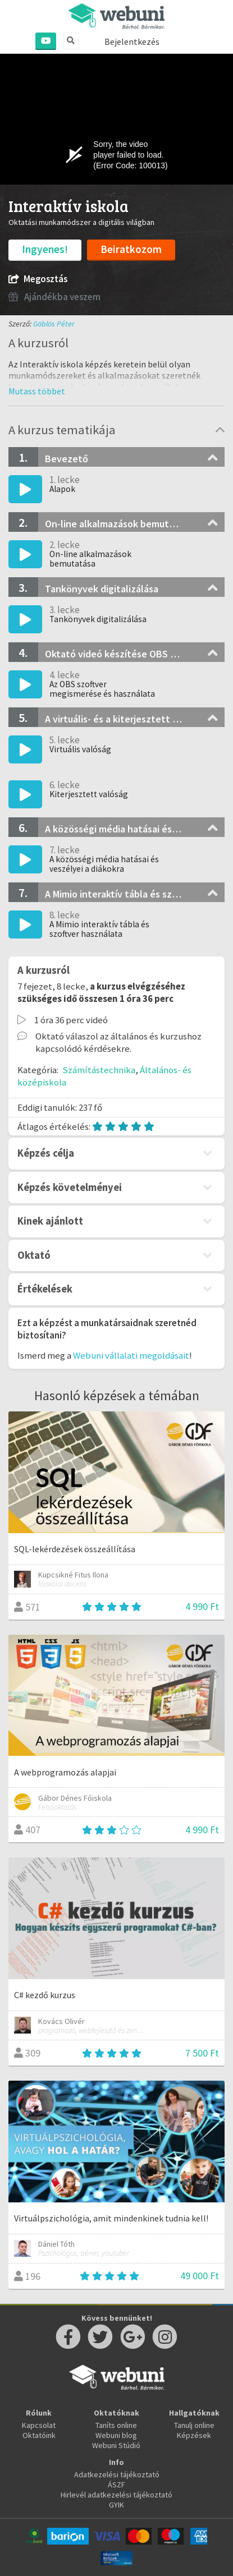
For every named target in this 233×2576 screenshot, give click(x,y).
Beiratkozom (131, 249)
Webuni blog (116, 2435)
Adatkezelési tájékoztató (116, 2474)
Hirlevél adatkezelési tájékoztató (116, 2495)
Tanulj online (194, 2425)
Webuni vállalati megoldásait (131, 1355)
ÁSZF (116, 2485)
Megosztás (37, 279)
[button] (36, 391)
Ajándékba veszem (54, 297)
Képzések (194, 2435)
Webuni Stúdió (116, 2445)
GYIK (116, 2505)
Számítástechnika (98, 1070)
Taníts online (116, 2425)
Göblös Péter (54, 324)
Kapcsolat (39, 2425)
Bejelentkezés (131, 41)
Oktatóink (39, 2435)
